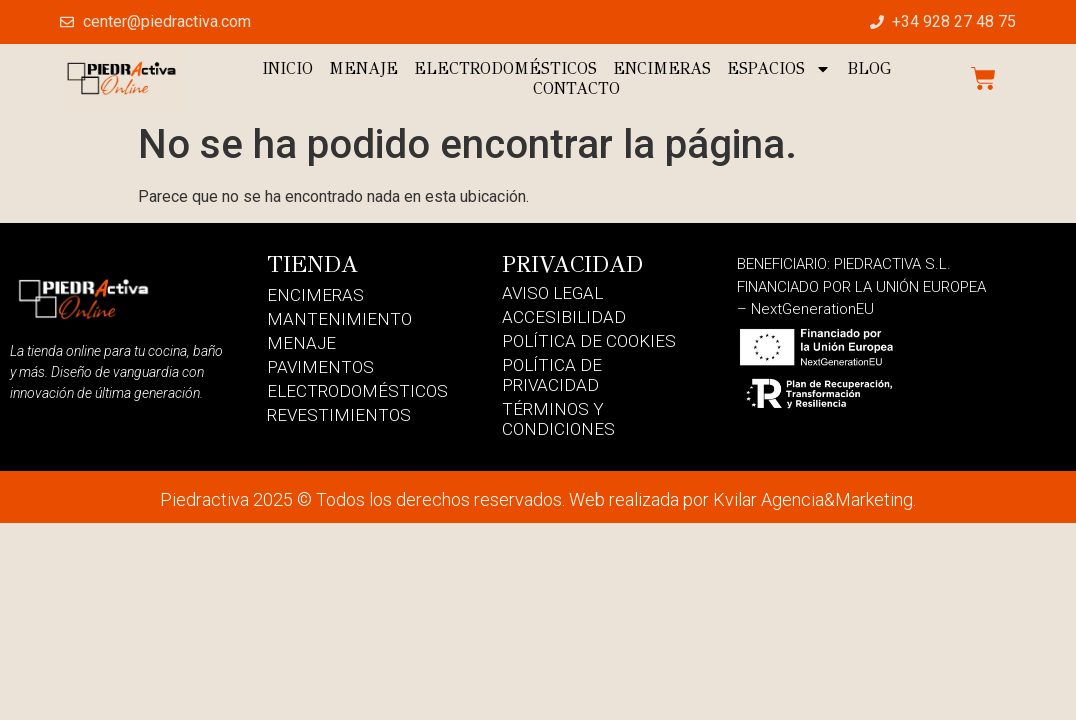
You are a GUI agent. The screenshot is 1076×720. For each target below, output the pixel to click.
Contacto (576, 88)
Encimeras (662, 68)
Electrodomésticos (505, 68)
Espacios (779, 69)
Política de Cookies (589, 341)
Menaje (363, 68)
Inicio (287, 68)
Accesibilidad (564, 317)
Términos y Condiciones (558, 419)
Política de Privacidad (552, 375)
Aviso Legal (552, 293)
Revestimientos (339, 415)
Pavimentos (320, 367)
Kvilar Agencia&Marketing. (814, 499)
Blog (869, 68)
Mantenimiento (339, 319)
